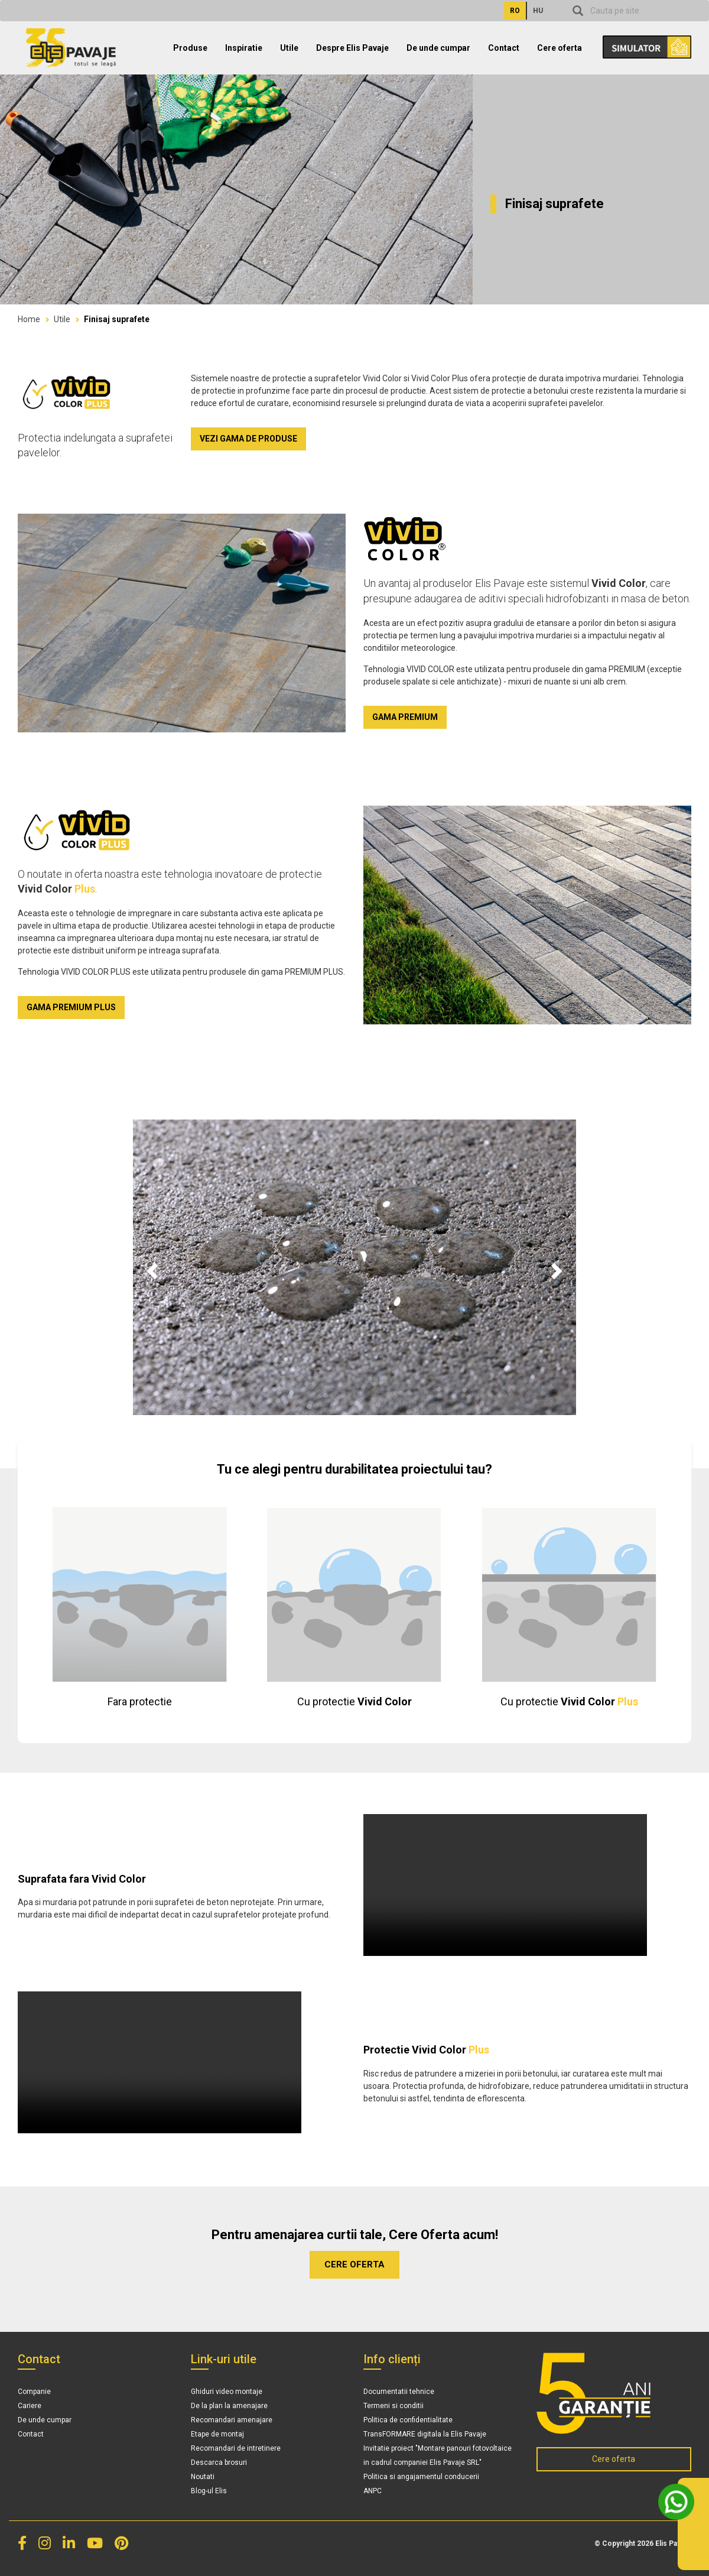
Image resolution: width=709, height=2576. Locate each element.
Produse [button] (190, 48)
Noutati (202, 2477)
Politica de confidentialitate (408, 2420)
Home (29, 319)
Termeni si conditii (393, 2406)
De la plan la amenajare (229, 2406)
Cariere (29, 2406)
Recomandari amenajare (231, 2420)
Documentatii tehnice (398, 2391)
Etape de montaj (217, 2434)
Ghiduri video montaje (226, 2391)
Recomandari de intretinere (236, 2448)
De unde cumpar (438, 48)
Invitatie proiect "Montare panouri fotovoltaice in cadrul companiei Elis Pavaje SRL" (437, 2455)
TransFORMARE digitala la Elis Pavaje (424, 2434)
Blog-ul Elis (209, 2491)
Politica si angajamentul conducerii (421, 2477)
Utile (62, 319)
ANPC (372, 2491)
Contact (503, 48)
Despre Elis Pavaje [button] (352, 48)
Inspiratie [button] (243, 48)
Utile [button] (289, 48)
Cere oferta (559, 48)
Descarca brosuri (219, 2462)
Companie (34, 2391)
